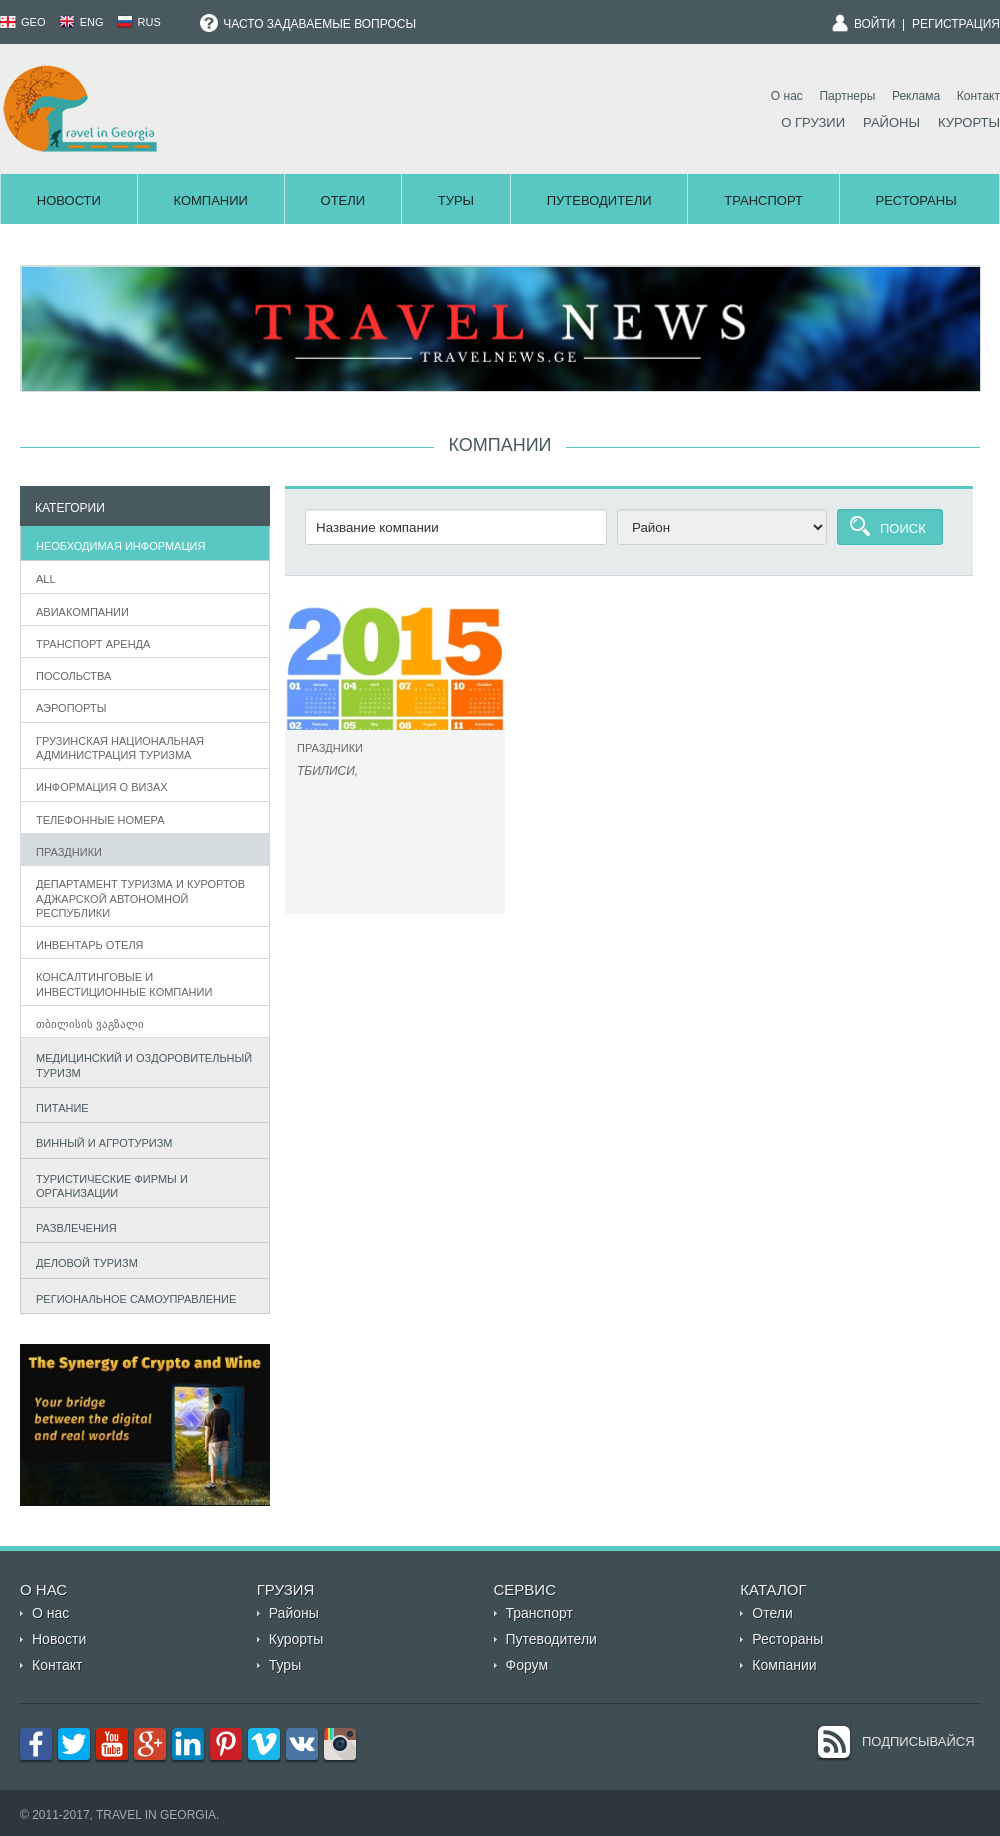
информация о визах (102, 787)
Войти (875, 24)
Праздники (69, 852)
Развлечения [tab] (72, 1225)
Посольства (73, 676)
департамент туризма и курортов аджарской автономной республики (140, 898)
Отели (343, 200)
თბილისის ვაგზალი (90, 1024)
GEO (23, 22)
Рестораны (916, 200)
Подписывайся (918, 1741)
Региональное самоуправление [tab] (132, 1296)
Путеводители (599, 200)
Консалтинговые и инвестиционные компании (124, 984)
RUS (139, 22)
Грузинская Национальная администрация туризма (120, 748)
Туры (456, 200)
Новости (69, 200)
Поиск (903, 528)
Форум (527, 1665)
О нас (787, 96)
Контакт (978, 96)
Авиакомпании (82, 612)
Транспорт (763, 200)
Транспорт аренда (93, 644)
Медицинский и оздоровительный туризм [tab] (140, 1065)
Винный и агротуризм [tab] (100, 1140)
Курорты (969, 122)
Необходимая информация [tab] (116, 543)
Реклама (916, 96)
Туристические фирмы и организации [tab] (107, 1186)
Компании (210, 200)
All (46, 579)
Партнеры (847, 96)
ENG (81, 22)
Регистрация (956, 24)
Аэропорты (71, 708)
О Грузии (813, 122)
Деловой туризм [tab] (82, 1261)
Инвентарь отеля (90, 945)
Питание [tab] (58, 1105)
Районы (891, 122)
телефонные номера (100, 820)
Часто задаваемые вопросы (308, 24)
